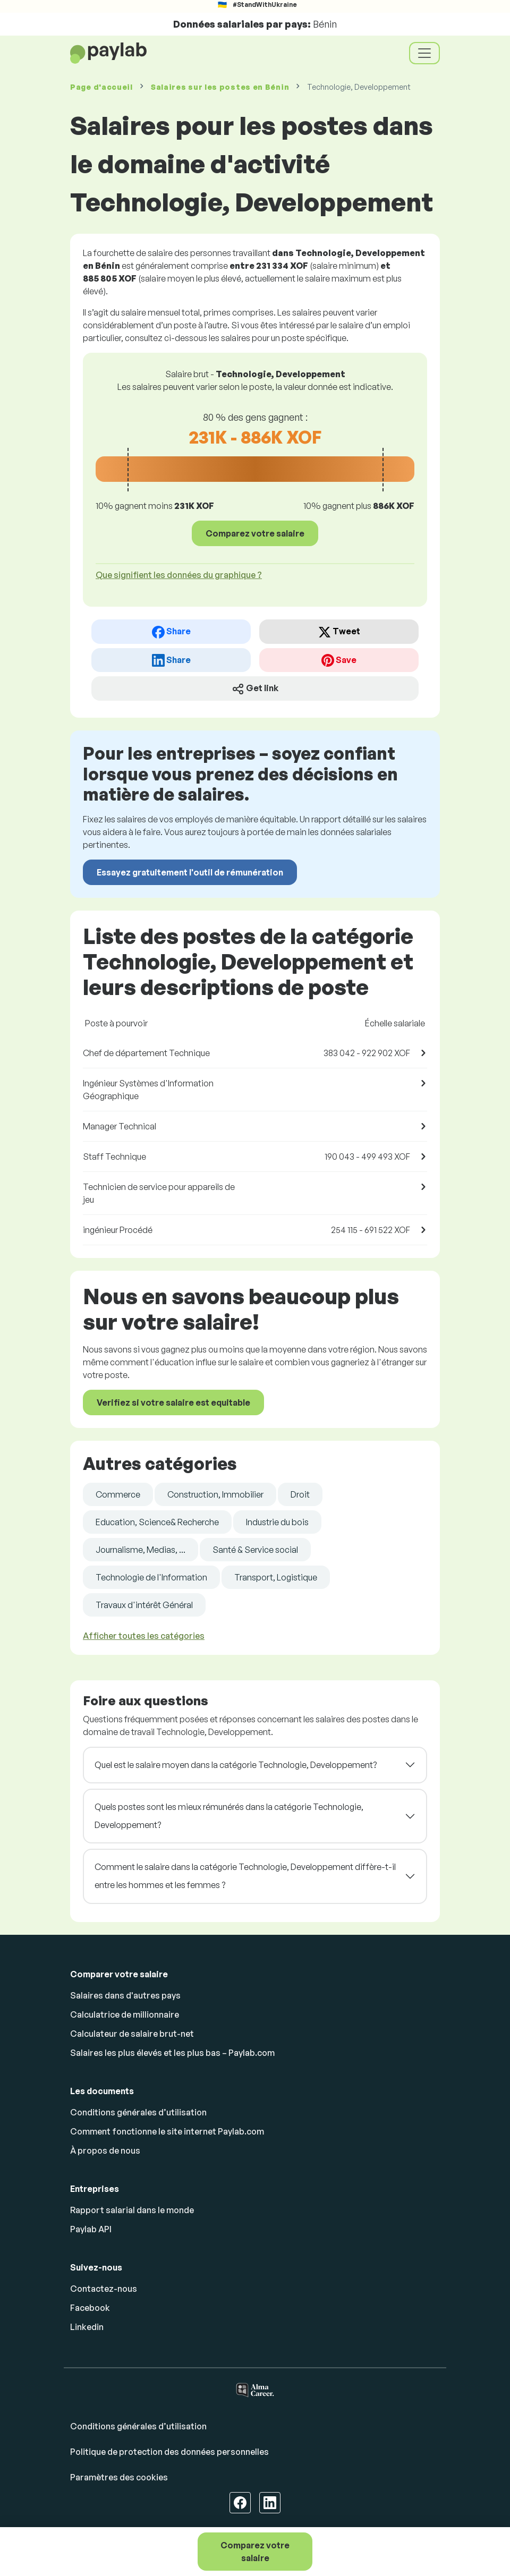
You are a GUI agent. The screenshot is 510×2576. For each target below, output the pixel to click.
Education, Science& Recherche (157, 1522)
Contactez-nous (103, 2288)
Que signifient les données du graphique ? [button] (179, 574)
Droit (300, 1494)
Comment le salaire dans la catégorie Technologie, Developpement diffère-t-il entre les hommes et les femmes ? (245, 1875)
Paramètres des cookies (119, 2477)
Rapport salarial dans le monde (132, 2210)
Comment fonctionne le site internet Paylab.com (167, 2131)
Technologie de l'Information (151, 1577)
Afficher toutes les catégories (144, 1635)
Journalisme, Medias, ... (140, 1549)
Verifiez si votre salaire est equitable (173, 1402)
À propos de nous (105, 2150)
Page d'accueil (101, 86)
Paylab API (91, 2229)
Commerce (118, 1494)
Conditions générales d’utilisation (138, 2112)
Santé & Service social (255, 1549)
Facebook (90, 2307)
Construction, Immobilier (215, 1494)
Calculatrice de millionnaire (124, 2014)
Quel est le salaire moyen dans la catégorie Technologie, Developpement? (236, 1764)
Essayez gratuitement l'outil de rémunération (190, 872)
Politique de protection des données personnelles (169, 2451)
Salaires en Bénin (220, 86)
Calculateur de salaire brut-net (132, 2033)
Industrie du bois (277, 1522)
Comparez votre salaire (255, 2551)
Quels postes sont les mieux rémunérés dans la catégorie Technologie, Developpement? (229, 1815)
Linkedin (87, 2327)
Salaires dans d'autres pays (125, 1995)
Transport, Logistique (275, 1577)
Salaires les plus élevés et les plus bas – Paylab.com (172, 2052)
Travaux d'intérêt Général (144, 1605)
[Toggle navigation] (424, 53)
